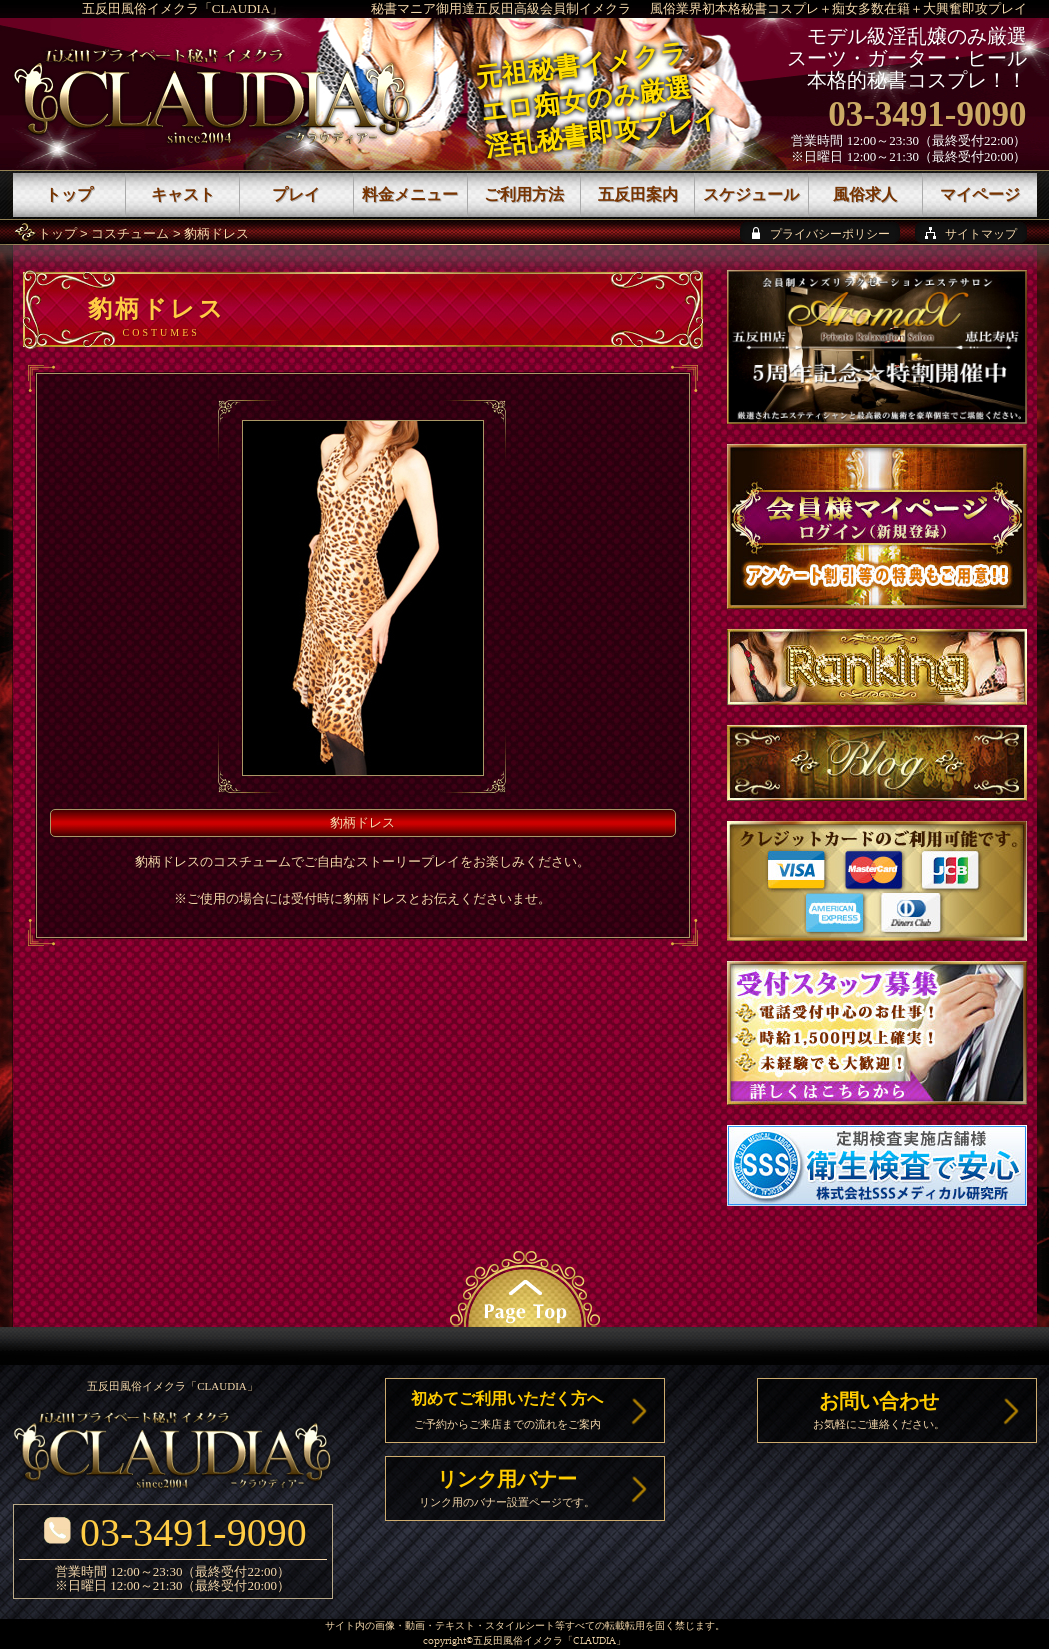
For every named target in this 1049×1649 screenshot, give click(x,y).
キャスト (183, 194)
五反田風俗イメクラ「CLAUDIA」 (183, 8)
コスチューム (130, 233)
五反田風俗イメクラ (518, 1641)
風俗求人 (865, 194)
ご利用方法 (524, 194)
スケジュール (751, 194)
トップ (57, 233)
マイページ (980, 194)
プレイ (296, 194)
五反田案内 (638, 194)
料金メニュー (410, 194)
